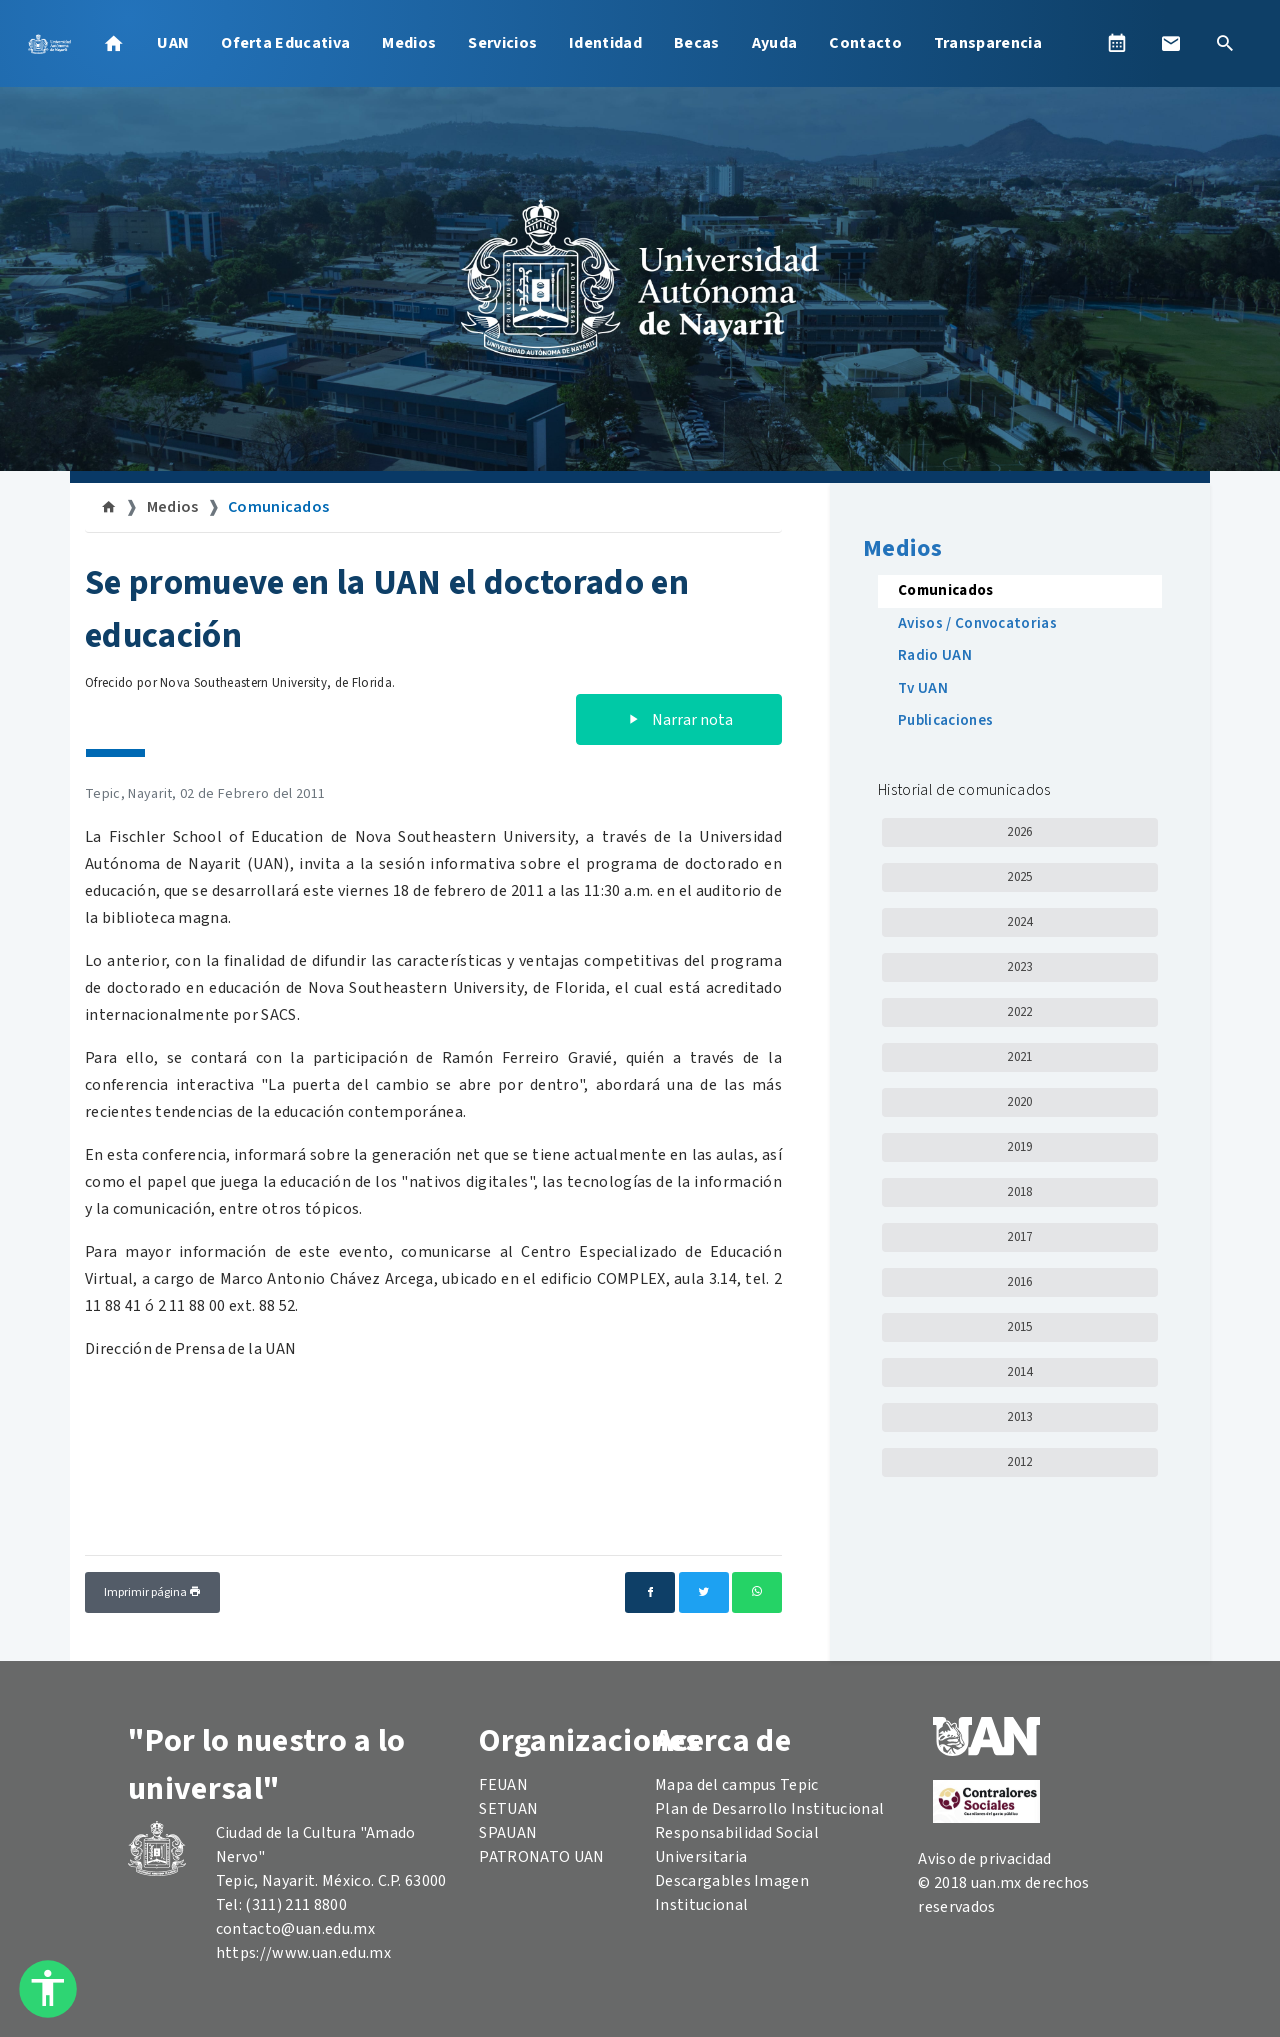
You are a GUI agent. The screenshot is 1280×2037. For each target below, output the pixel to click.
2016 (1019, 1282)
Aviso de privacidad (984, 1859)
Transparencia (988, 43)
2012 (1019, 1462)
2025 (1019, 877)
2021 (1019, 1057)
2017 (1019, 1237)
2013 (1019, 1417)
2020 (1019, 1102)
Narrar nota (679, 720)
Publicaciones (945, 720)
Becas (697, 43)
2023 (1019, 967)
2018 (1019, 1192)
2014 (1019, 1372)
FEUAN (503, 1785)
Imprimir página (152, 1592)
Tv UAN (923, 688)
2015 (1019, 1327)
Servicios (502, 43)
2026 (1019, 832)
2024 (1019, 922)
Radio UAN (935, 655)
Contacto (865, 43)
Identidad (605, 43)
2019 (1019, 1147)
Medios (409, 43)
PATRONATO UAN (541, 1857)
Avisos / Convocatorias (977, 623)
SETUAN (508, 1809)
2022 (1019, 1012)
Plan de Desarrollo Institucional (769, 1809)
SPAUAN (508, 1833)
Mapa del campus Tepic (737, 1785)
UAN (173, 43)
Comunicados (279, 507)
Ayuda (775, 43)
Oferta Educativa (285, 43)
